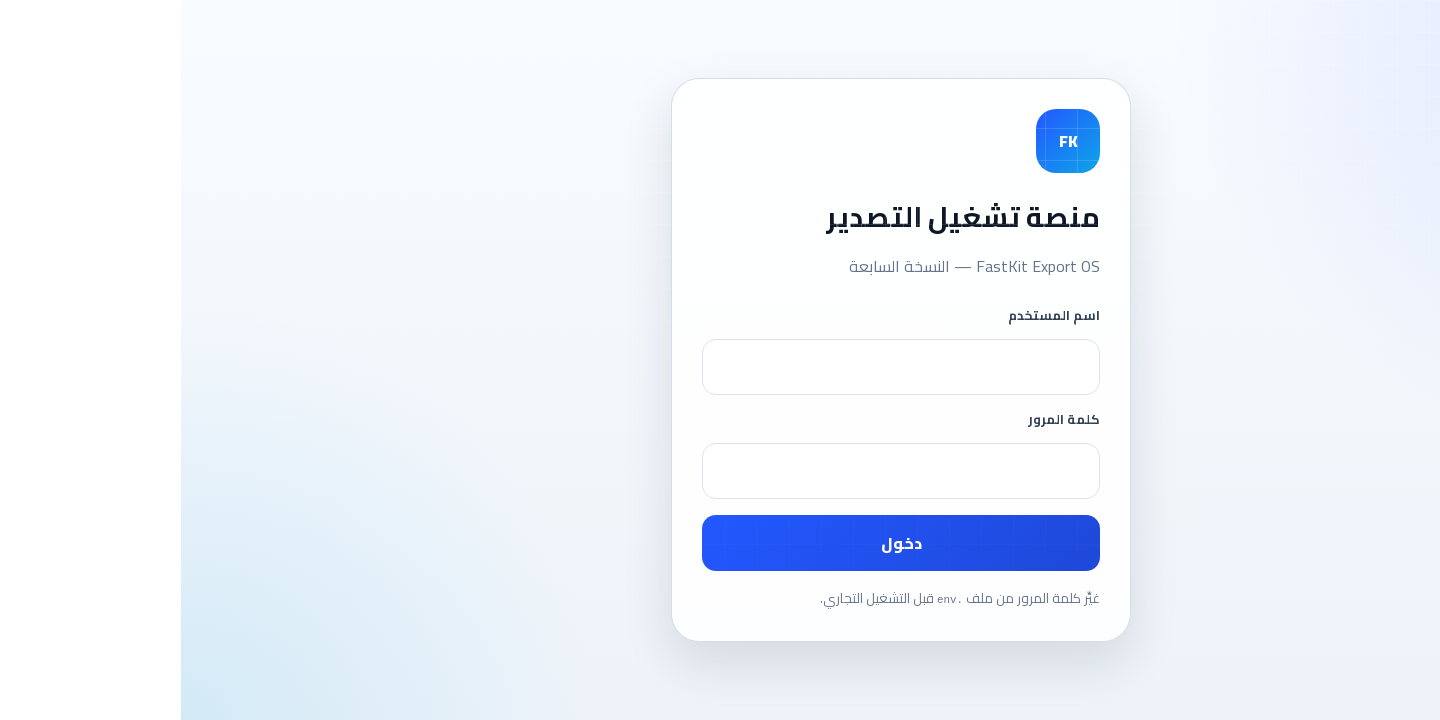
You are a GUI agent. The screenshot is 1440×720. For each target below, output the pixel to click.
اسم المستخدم (873, 315)
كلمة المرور (883, 419)
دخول (720, 543)
